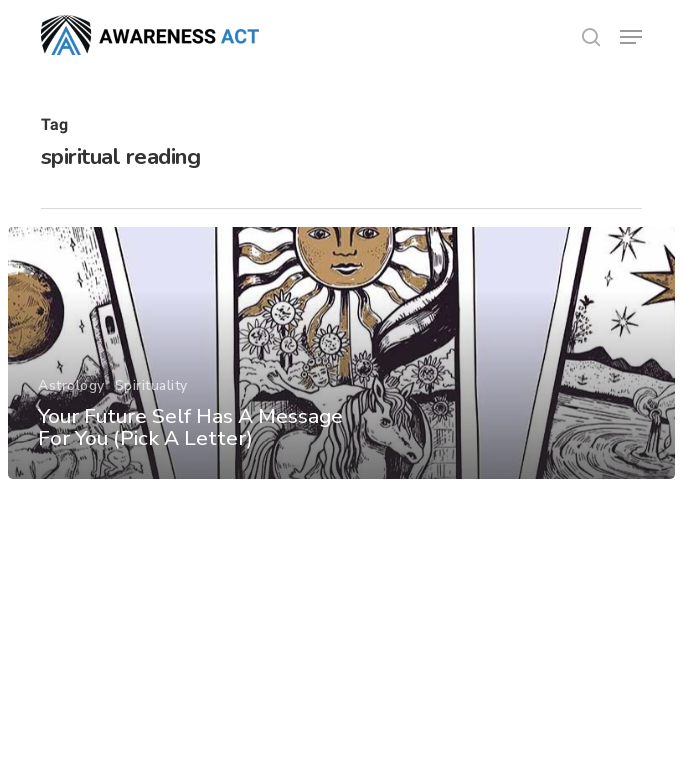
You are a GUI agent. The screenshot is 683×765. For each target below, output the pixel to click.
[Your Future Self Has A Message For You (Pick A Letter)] (341, 353)
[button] (631, 37)
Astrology (71, 385)
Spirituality (151, 385)
